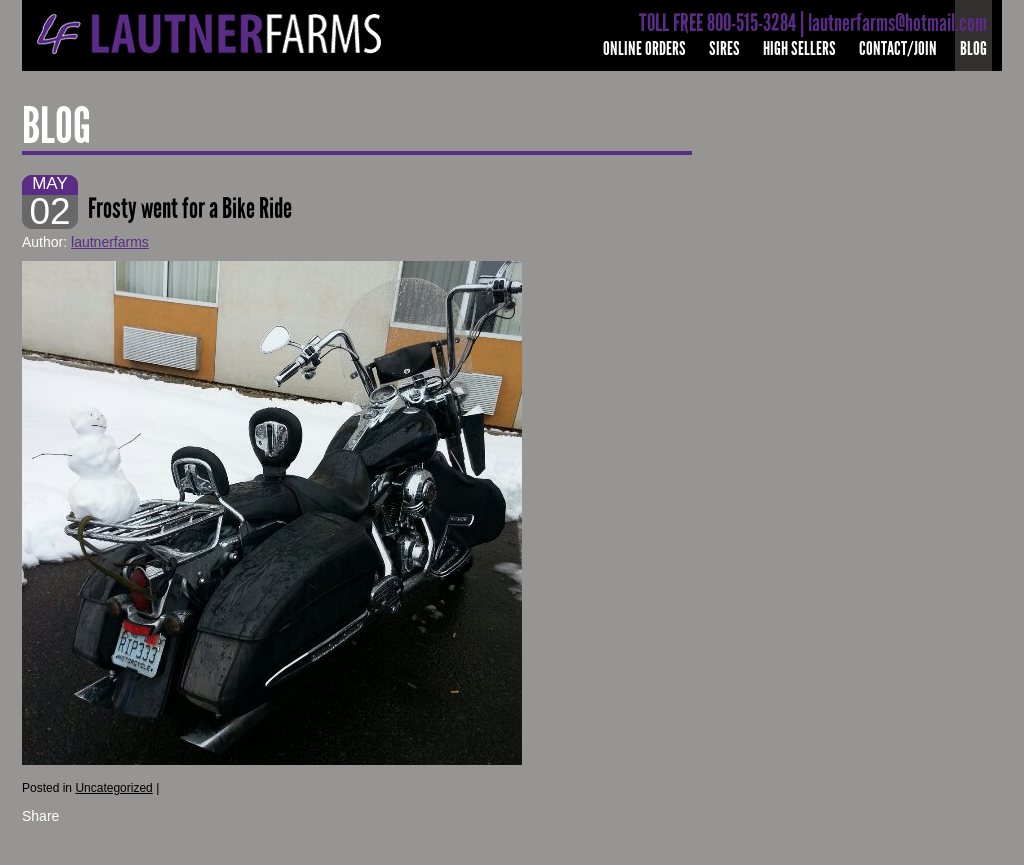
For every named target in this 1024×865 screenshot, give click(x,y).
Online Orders (644, 48)
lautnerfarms (110, 242)
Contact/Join (898, 48)
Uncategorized (113, 788)
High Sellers (799, 48)
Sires (724, 48)
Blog (973, 48)
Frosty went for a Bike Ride (190, 208)
